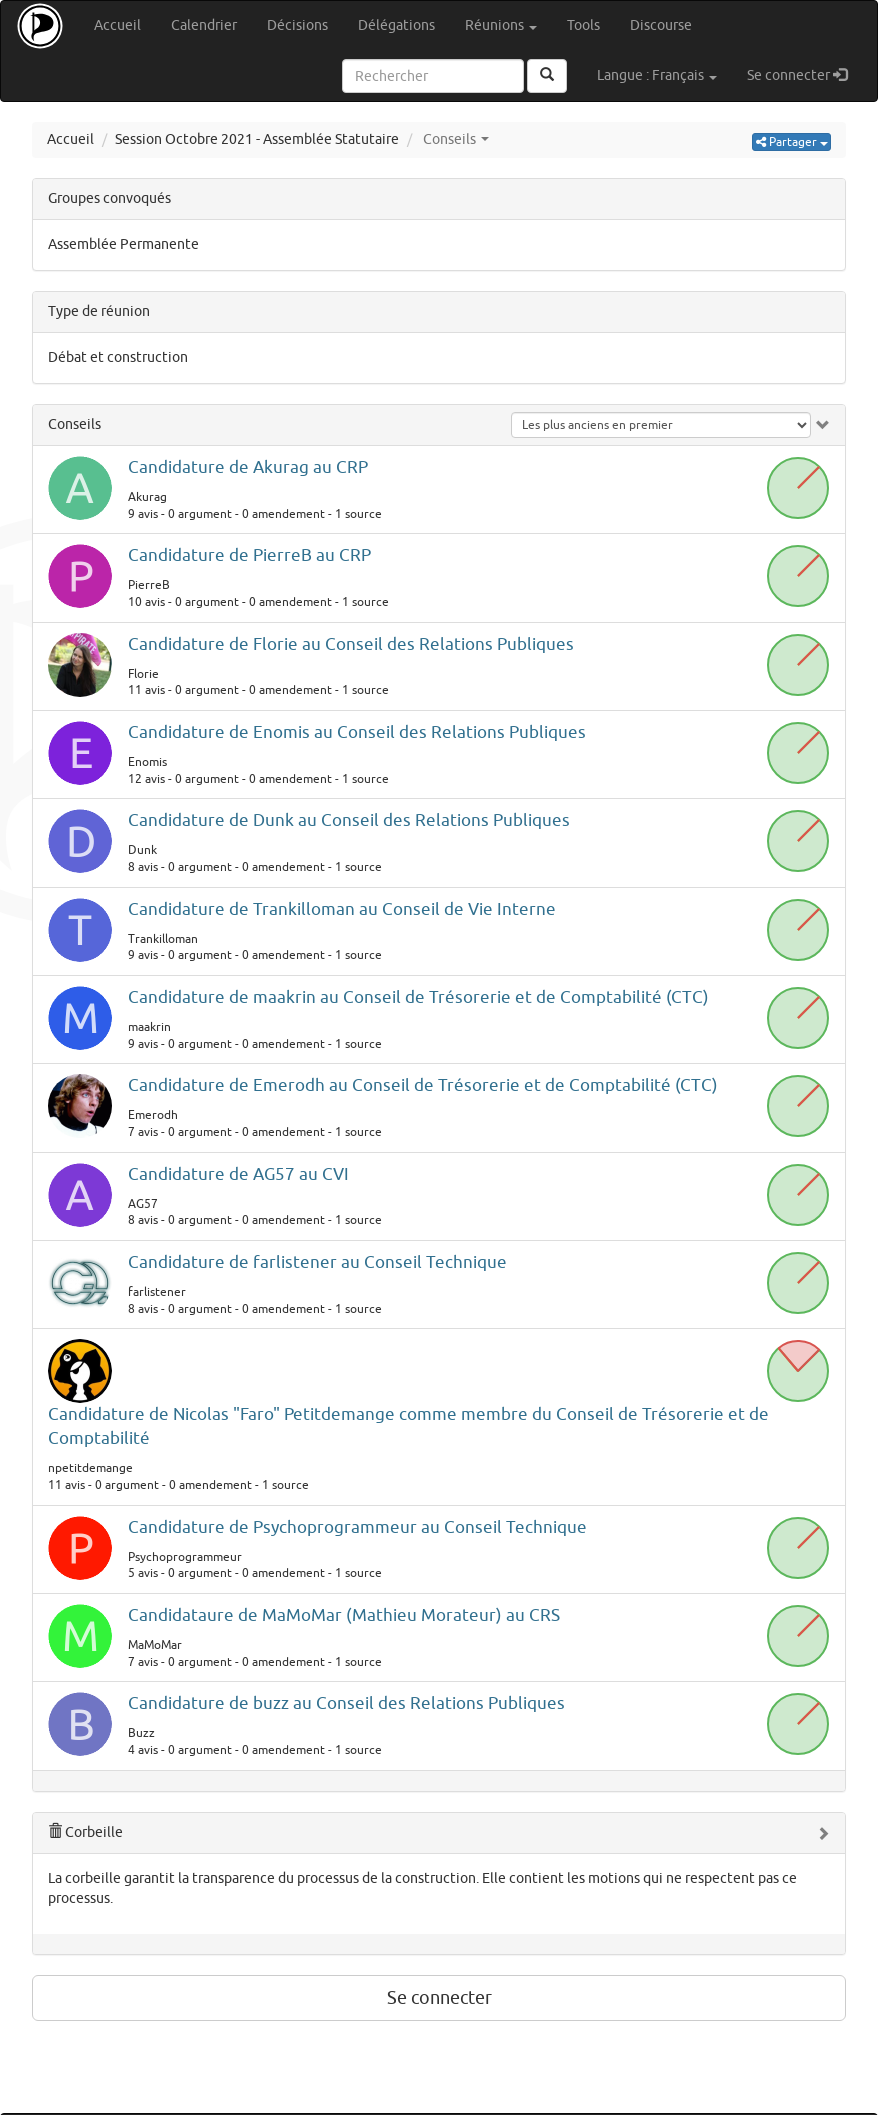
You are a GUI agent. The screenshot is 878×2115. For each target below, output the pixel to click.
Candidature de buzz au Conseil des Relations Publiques (346, 1703)
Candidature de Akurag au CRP (248, 467)
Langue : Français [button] (657, 75)
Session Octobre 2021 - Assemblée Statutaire (257, 139)
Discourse (661, 25)
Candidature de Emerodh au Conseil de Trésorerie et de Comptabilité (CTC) (423, 1085)
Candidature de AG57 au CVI (238, 1174)
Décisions (297, 25)
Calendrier (204, 25)
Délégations (396, 25)
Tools (583, 25)
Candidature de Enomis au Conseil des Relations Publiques (357, 732)
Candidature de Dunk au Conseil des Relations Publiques (349, 820)
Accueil (117, 25)
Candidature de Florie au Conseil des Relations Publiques (351, 644)
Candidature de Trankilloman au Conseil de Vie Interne (342, 909)
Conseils (74, 424)
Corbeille (85, 1832)
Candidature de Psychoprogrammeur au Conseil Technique (357, 1527)
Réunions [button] (501, 25)
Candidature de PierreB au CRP (249, 555)
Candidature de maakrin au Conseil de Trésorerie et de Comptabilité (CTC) (418, 997)
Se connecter (804, 74)
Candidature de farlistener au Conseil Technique (317, 1262)
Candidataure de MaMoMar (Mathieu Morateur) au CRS (344, 1615)
